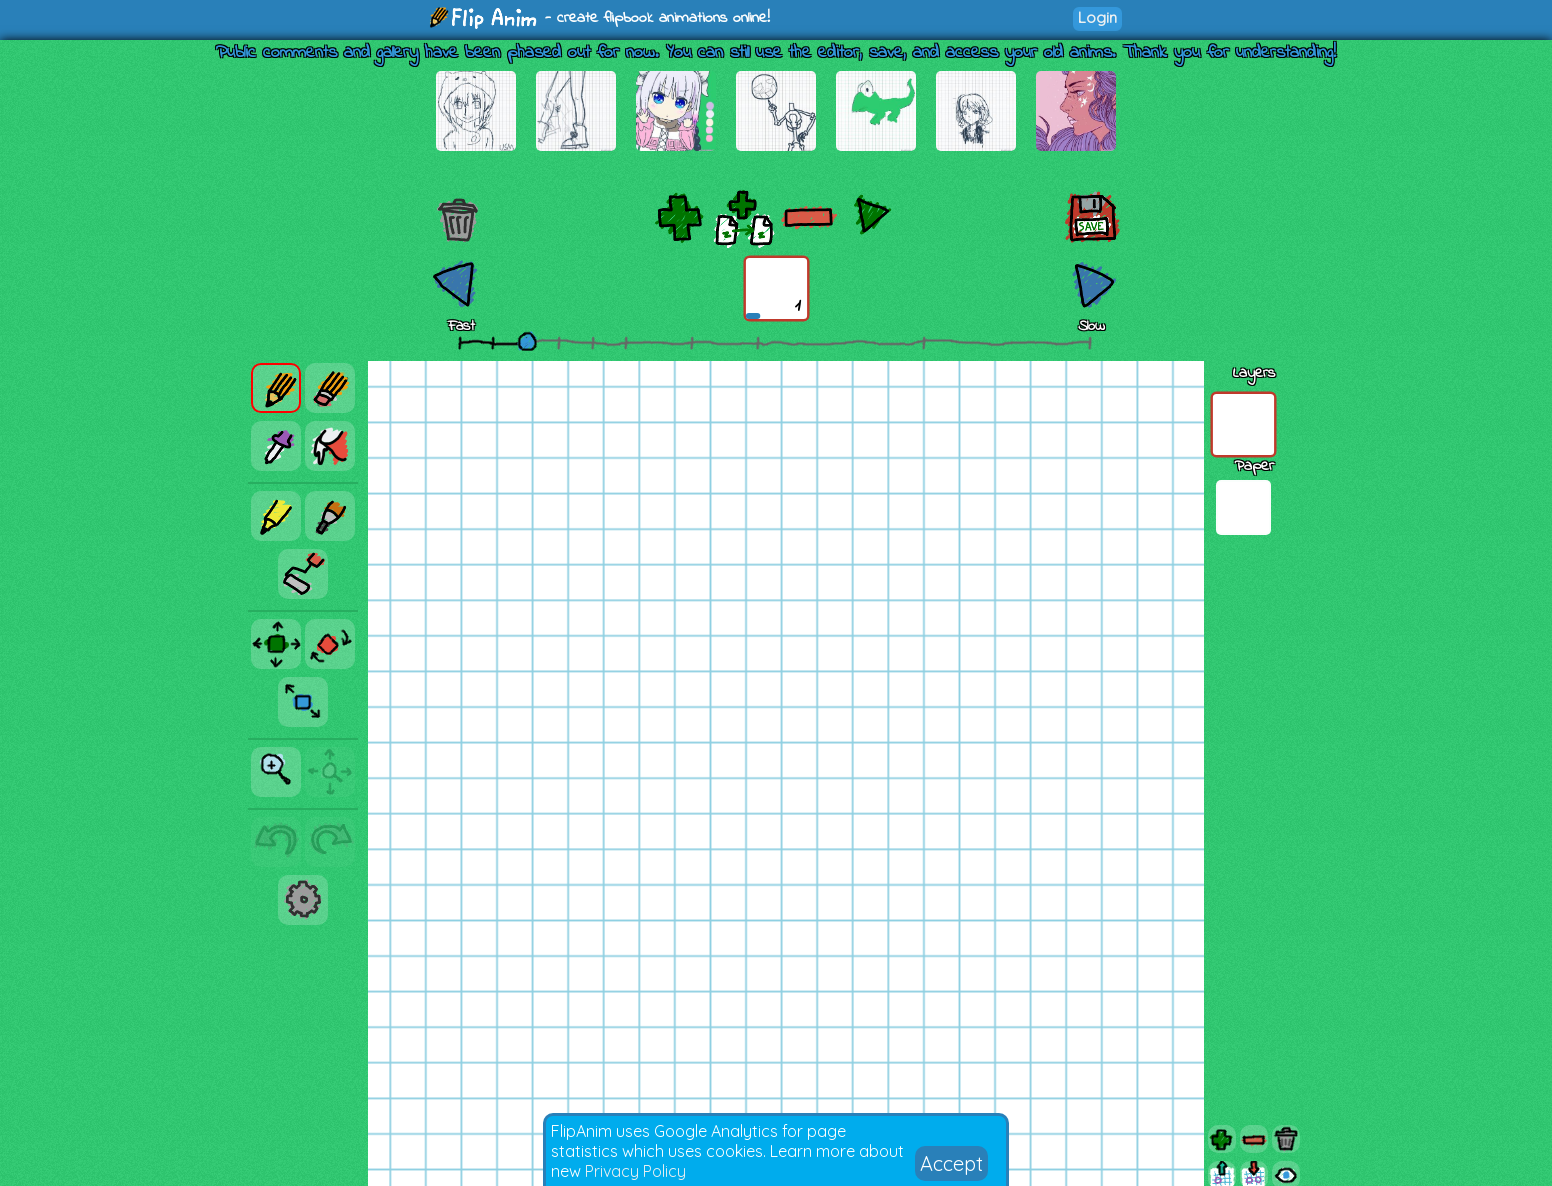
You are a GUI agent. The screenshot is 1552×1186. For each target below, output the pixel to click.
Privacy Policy (635, 1171)
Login (1097, 17)
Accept (951, 1163)
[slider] (527, 341)
